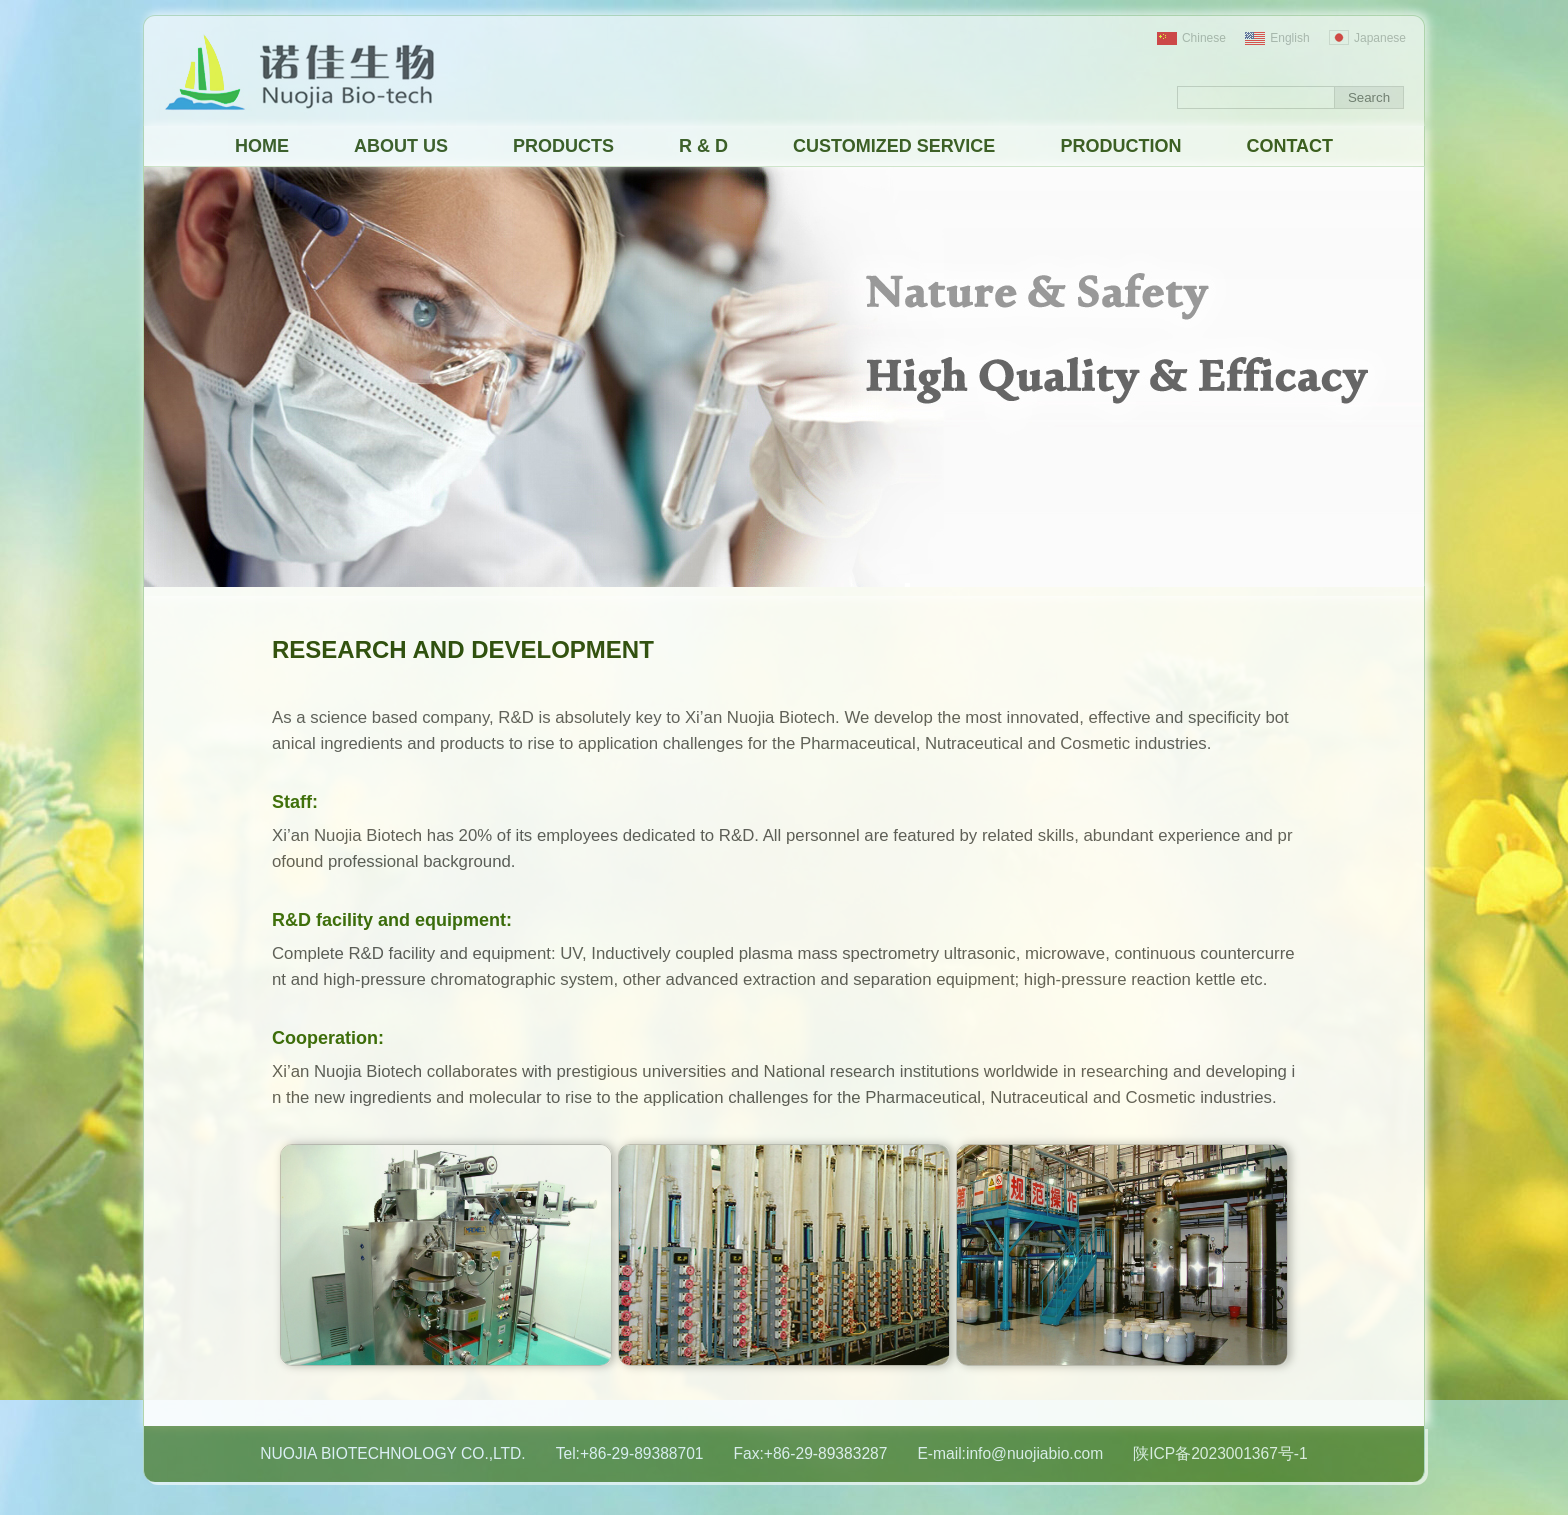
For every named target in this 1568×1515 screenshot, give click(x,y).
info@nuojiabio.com (1034, 1453)
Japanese (1367, 38)
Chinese (1191, 38)
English (1277, 38)
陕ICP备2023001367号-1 (1220, 1453)
